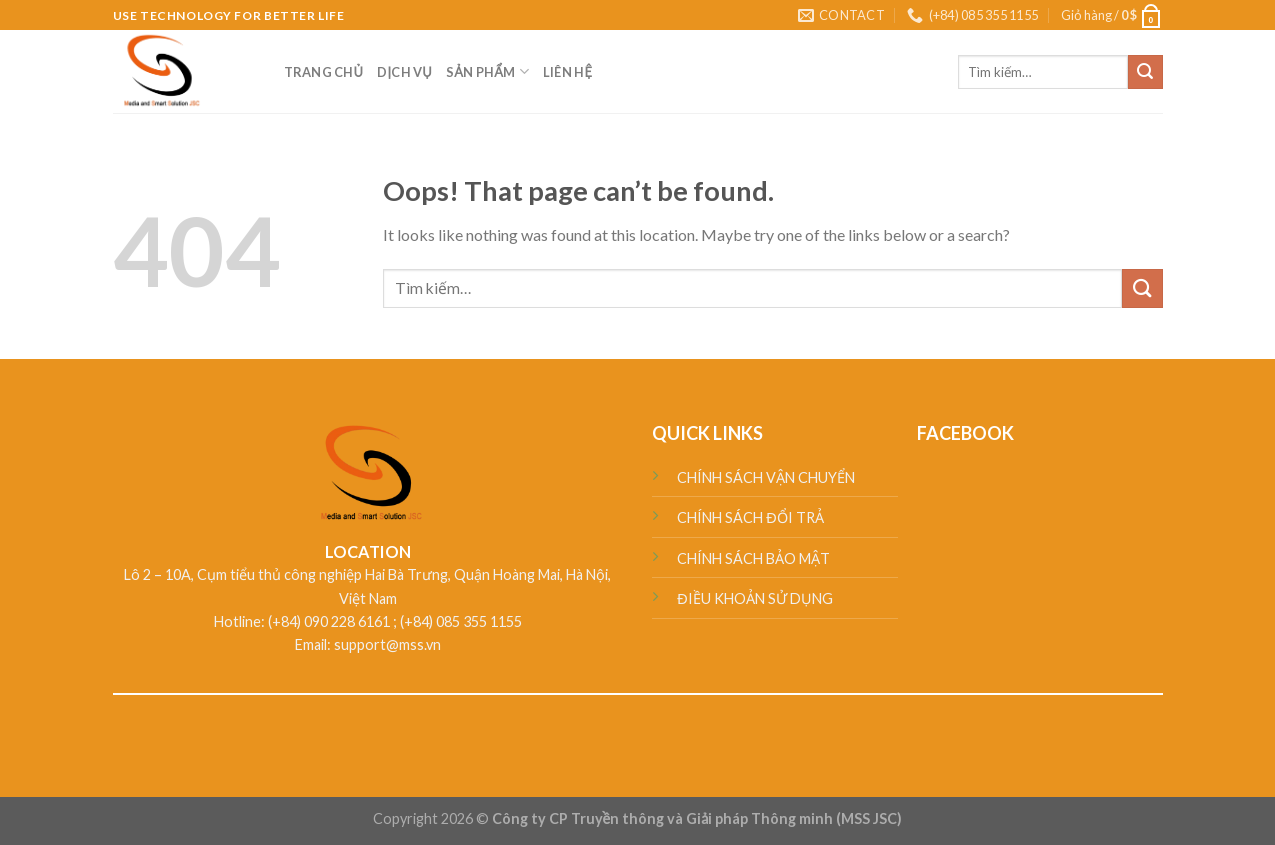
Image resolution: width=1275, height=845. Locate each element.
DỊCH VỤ (404, 72)
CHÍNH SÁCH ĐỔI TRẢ (750, 517)
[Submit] (1145, 72)
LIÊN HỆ (567, 72)
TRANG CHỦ (324, 72)
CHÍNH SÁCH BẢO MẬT (753, 558)
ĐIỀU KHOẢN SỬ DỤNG (754, 598)
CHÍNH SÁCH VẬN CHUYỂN (766, 477)
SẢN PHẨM (487, 71)
